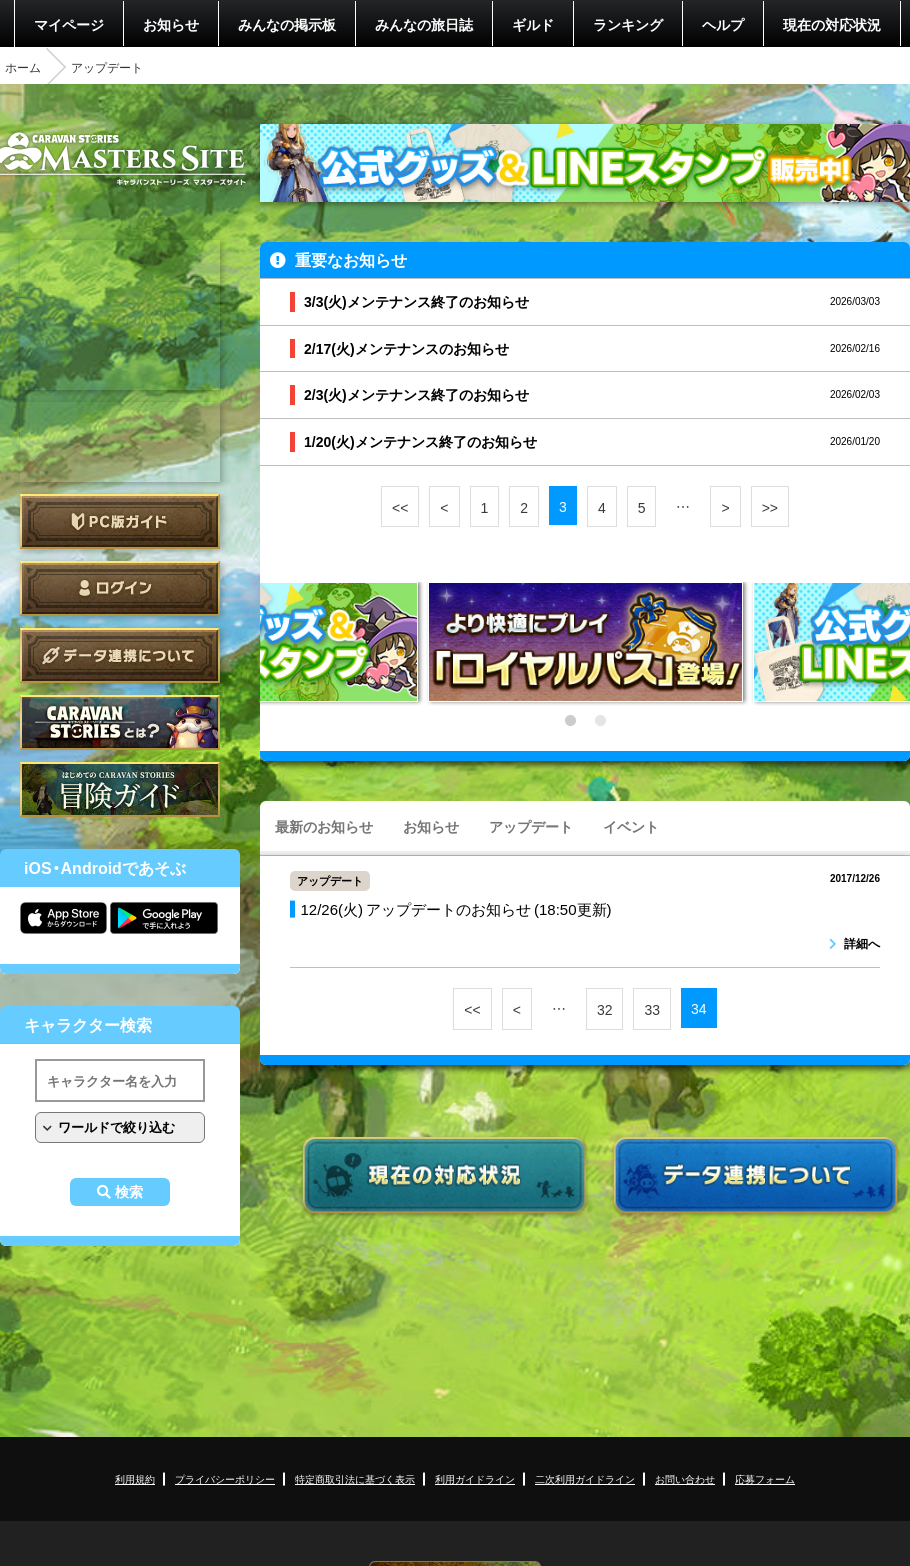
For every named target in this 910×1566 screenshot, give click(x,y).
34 (699, 1008)
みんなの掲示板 (287, 24)
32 (605, 1009)
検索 (129, 1192)
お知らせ (171, 24)
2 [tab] (600, 721)
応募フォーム (765, 1478)
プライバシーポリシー (225, 1478)
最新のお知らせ (324, 826)
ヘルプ (723, 24)
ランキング (628, 24)
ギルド (533, 24)
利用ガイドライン (475, 1478)
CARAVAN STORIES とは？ (120, 722)
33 (652, 1009)
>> (770, 507)
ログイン (120, 588)
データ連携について (120, 655)
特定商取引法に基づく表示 (355, 1478)
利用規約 (135, 1478)
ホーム (23, 67)
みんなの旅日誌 (424, 24)
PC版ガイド (120, 521)
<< (400, 507)
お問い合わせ (685, 1478)
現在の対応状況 (832, 24)
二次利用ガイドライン (585, 1478)
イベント (631, 826)
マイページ (69, 24)
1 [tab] (570, 721)
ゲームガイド (120, 789)
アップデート (531, 826)
